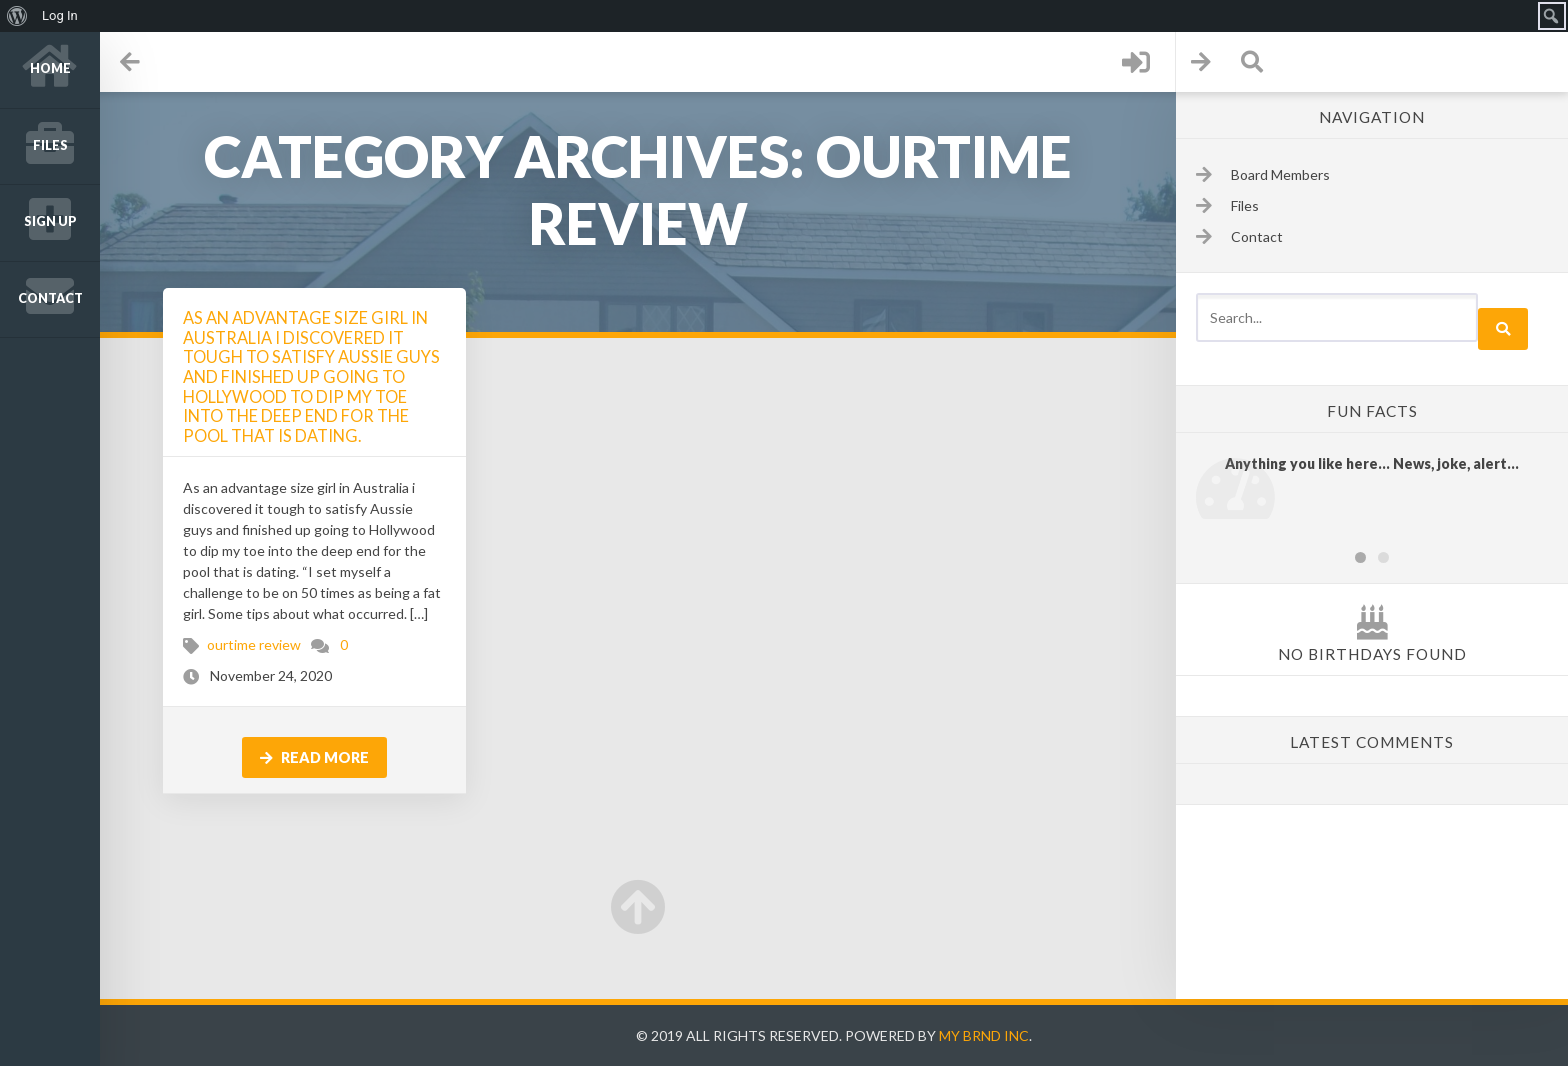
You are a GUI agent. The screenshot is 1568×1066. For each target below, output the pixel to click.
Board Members (1280, 174)
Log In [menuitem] (60, 15)
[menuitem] (17, 16)
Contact (50, 298)
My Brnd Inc (984, 1035)
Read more (314, 757)
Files (50, 145)
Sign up (50, 221)
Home (50, 68)
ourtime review (254, 644)
